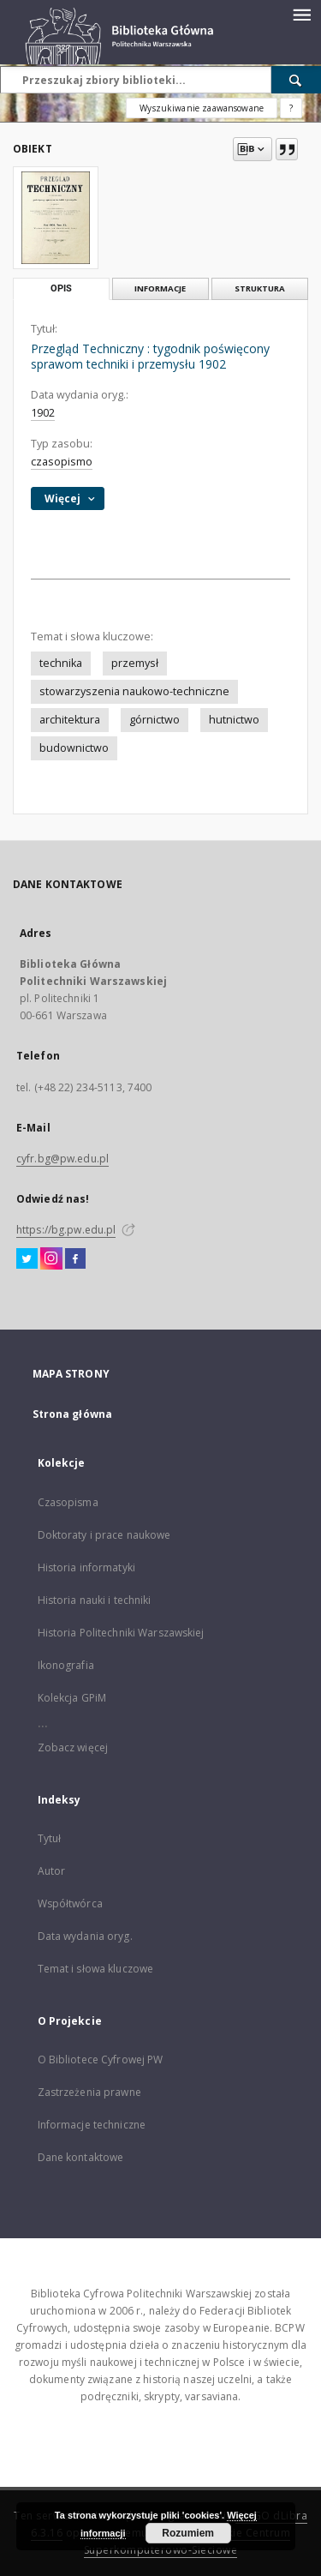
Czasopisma (68, 1502)
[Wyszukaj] (296, 79)
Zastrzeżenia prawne (89, 2092)
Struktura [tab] (260, 288)
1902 (43, 412)
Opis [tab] (61, 288)
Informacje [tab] (160, 288)
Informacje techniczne (92, 2124)
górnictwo (154, 719)
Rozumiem (188, 2533)
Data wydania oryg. (85, 1936)
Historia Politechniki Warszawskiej (121, 1632)
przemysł (134, 663)
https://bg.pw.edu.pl (66, 1229)
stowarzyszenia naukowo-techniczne (134, 691)
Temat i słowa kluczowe (96, 1968)
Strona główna (73, 1414)
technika (60, 663)
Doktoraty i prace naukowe (104, 1535)
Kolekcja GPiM (72, 1697)
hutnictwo (234, 719)
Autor (52, 1871)
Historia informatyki (86, 1567)
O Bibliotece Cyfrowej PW (100, 2059)
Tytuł (50, 1838)
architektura (69, 719)
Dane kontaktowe (81, 2157)
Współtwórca (70, 1903)
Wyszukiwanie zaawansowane (202, 108)
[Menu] (301, 13)
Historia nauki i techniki (95, 1600)
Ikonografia (66, 1665)
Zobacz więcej (73, 1747)
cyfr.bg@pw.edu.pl (62, 1158)
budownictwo (74, 748)
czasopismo (61, 461)
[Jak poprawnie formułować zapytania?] (291, 108)
